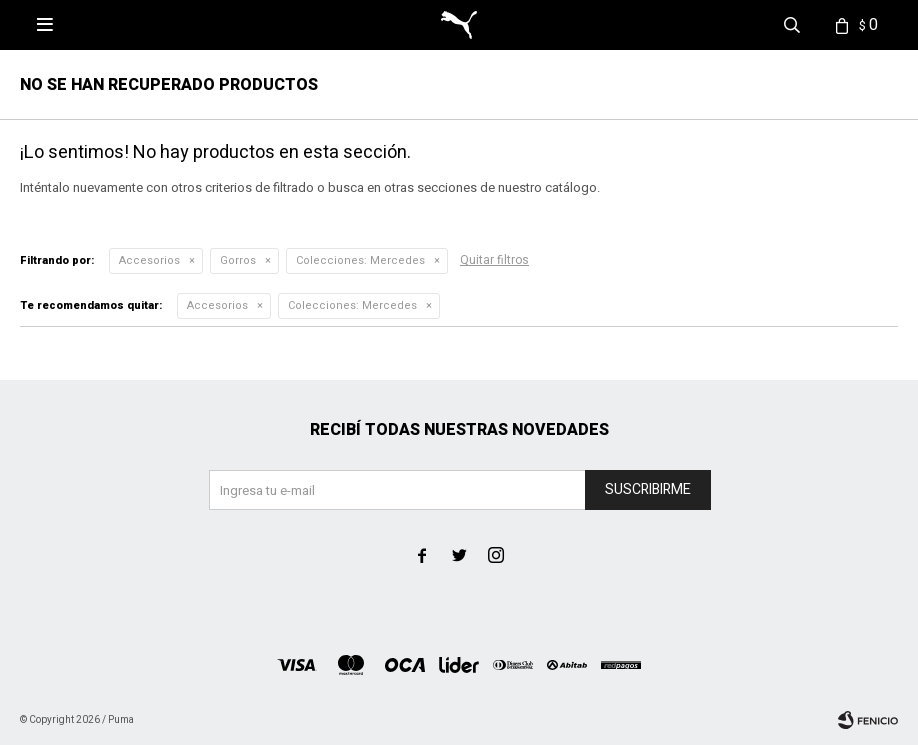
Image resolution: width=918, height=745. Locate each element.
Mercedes (360, 260)
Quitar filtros (494, 260)
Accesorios (149, 260)
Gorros (238, 260)
